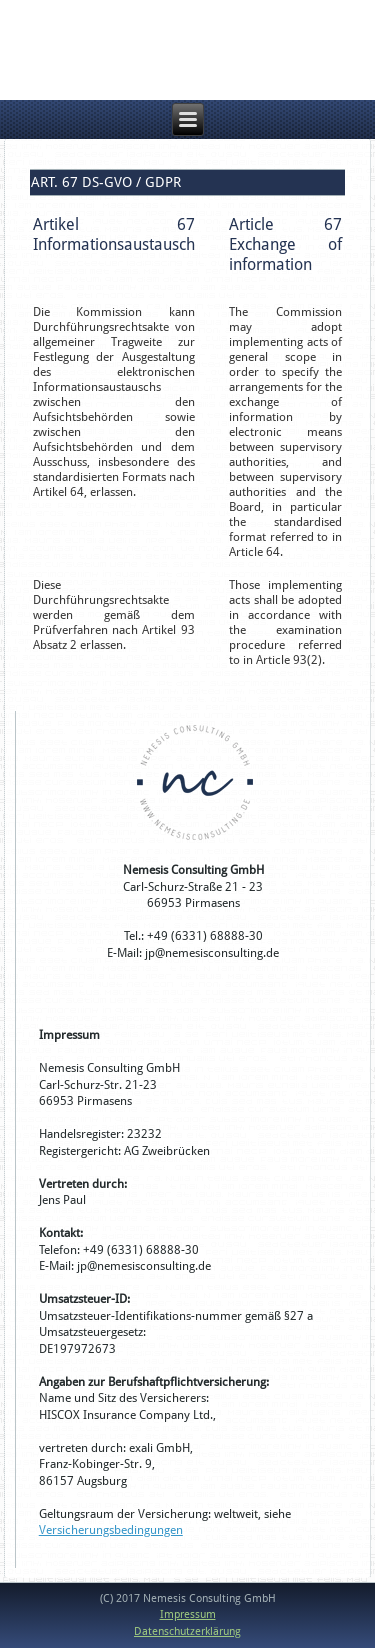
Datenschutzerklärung (187, 1631)
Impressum (188, 1614)
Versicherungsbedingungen (111, 1530)
